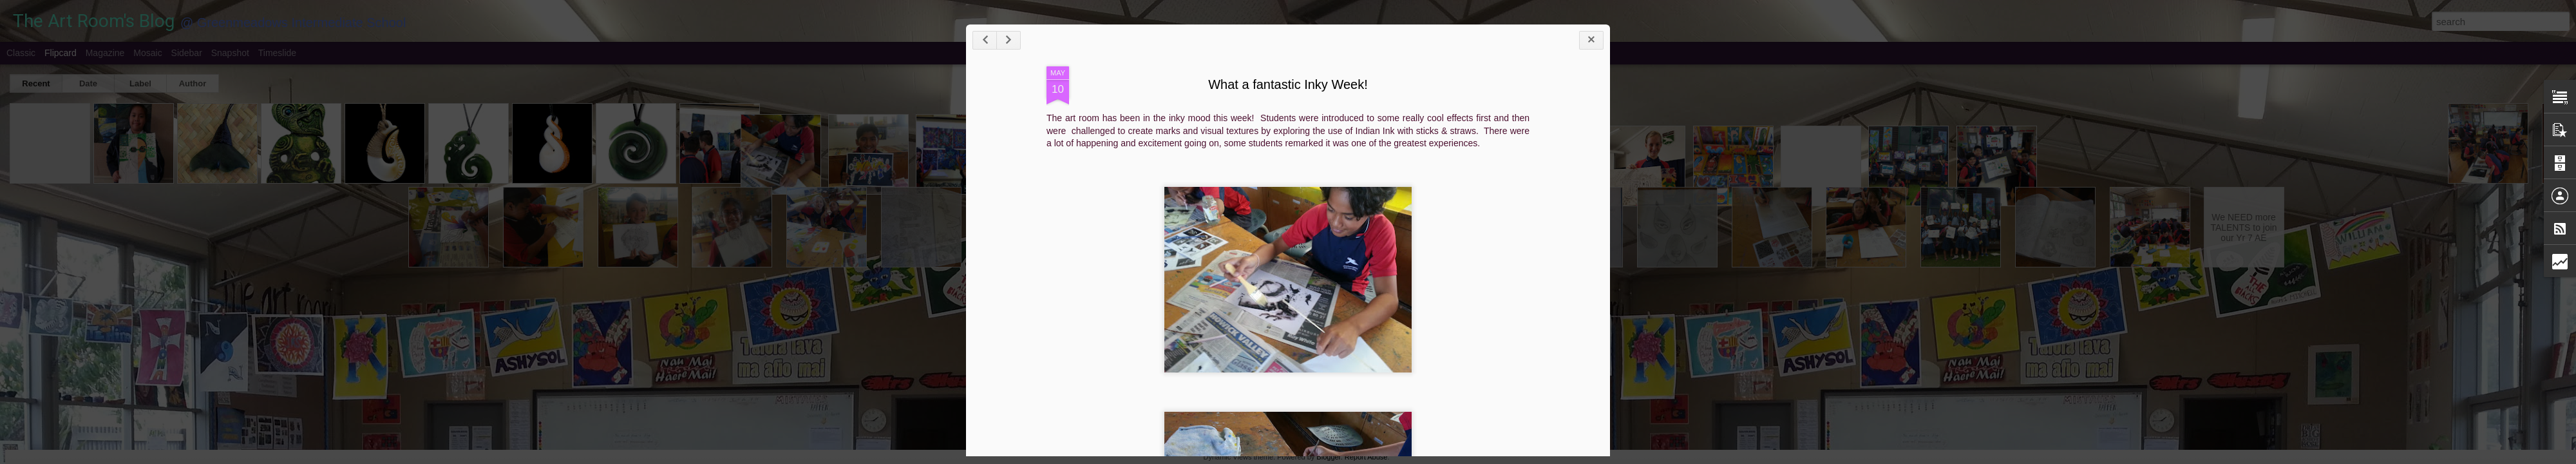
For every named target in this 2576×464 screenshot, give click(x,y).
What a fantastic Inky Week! (1288, 84)
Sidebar (186, 53)
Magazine (105, 53)
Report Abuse (1366, 457)
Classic (20, 53)
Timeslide (277, 53)
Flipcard (60, 53)
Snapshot (230, 53)
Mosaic (147, 53)
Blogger (1328, 457)
